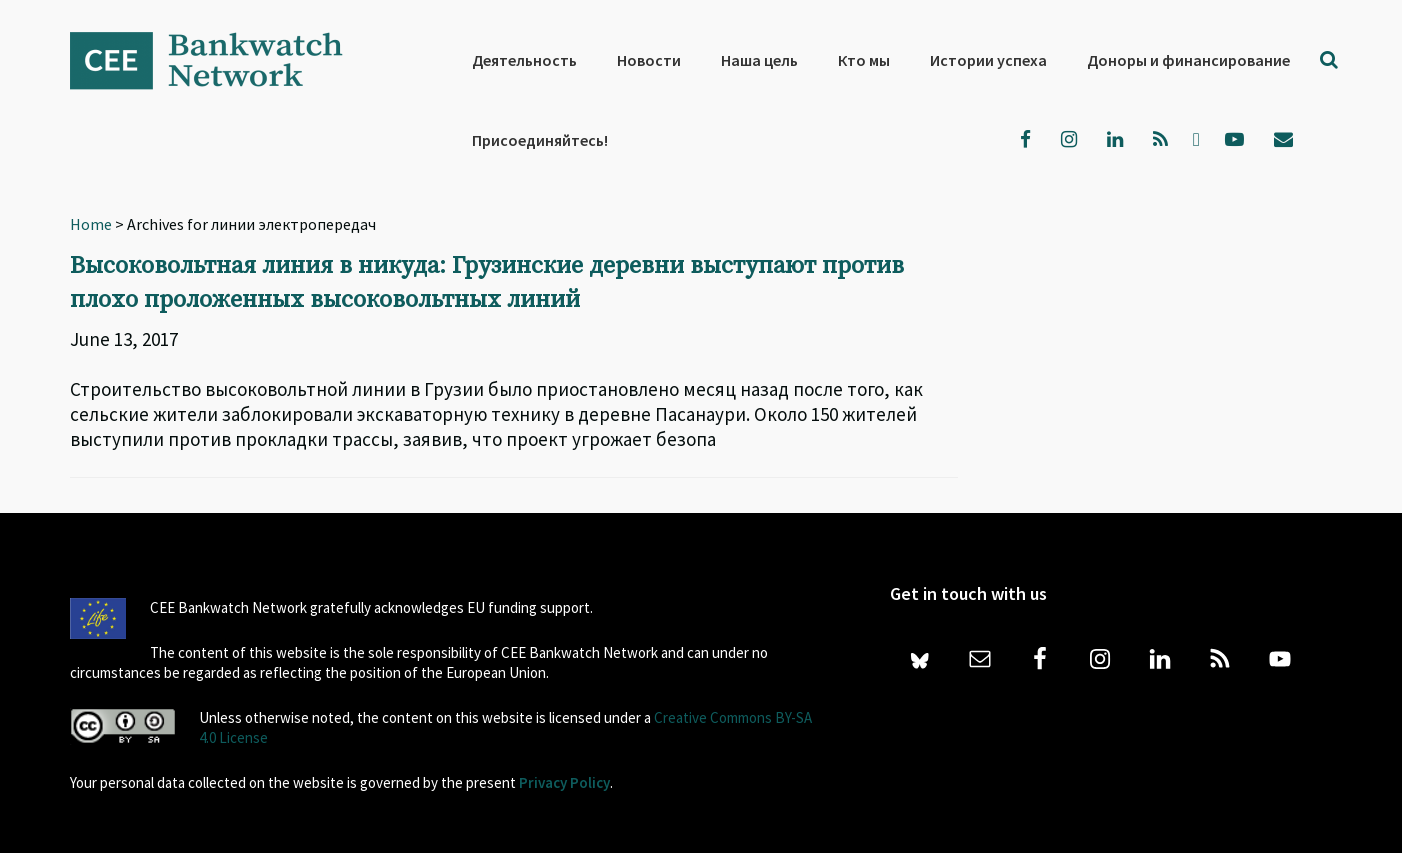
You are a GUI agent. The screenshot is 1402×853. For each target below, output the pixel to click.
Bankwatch (220, 60)
